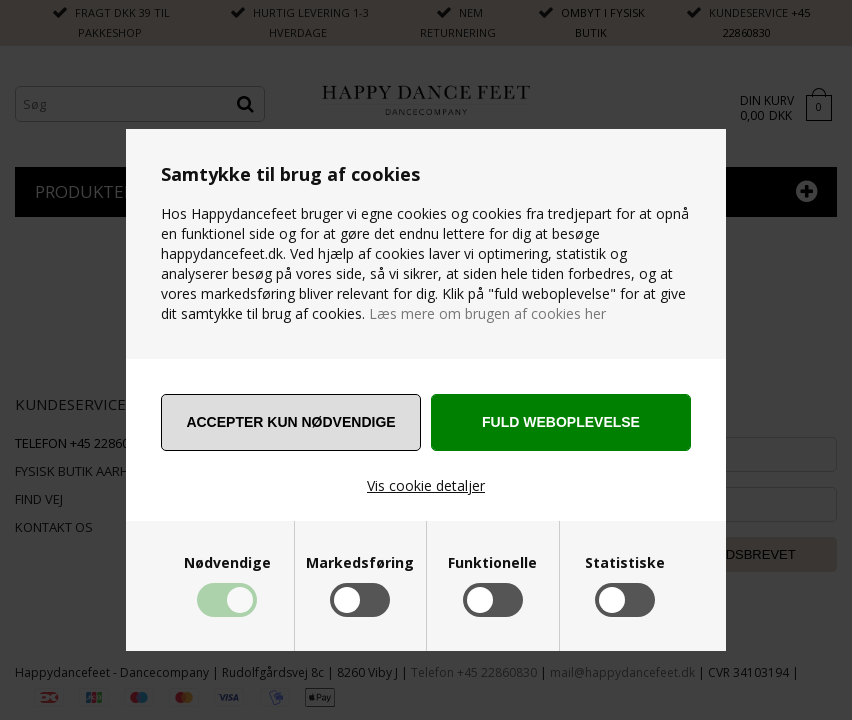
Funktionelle (492, 563)
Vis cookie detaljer (426, 485)
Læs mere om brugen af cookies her (485, 313)
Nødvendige (227, 563)
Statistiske (625, 563)
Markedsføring (360, 563)
